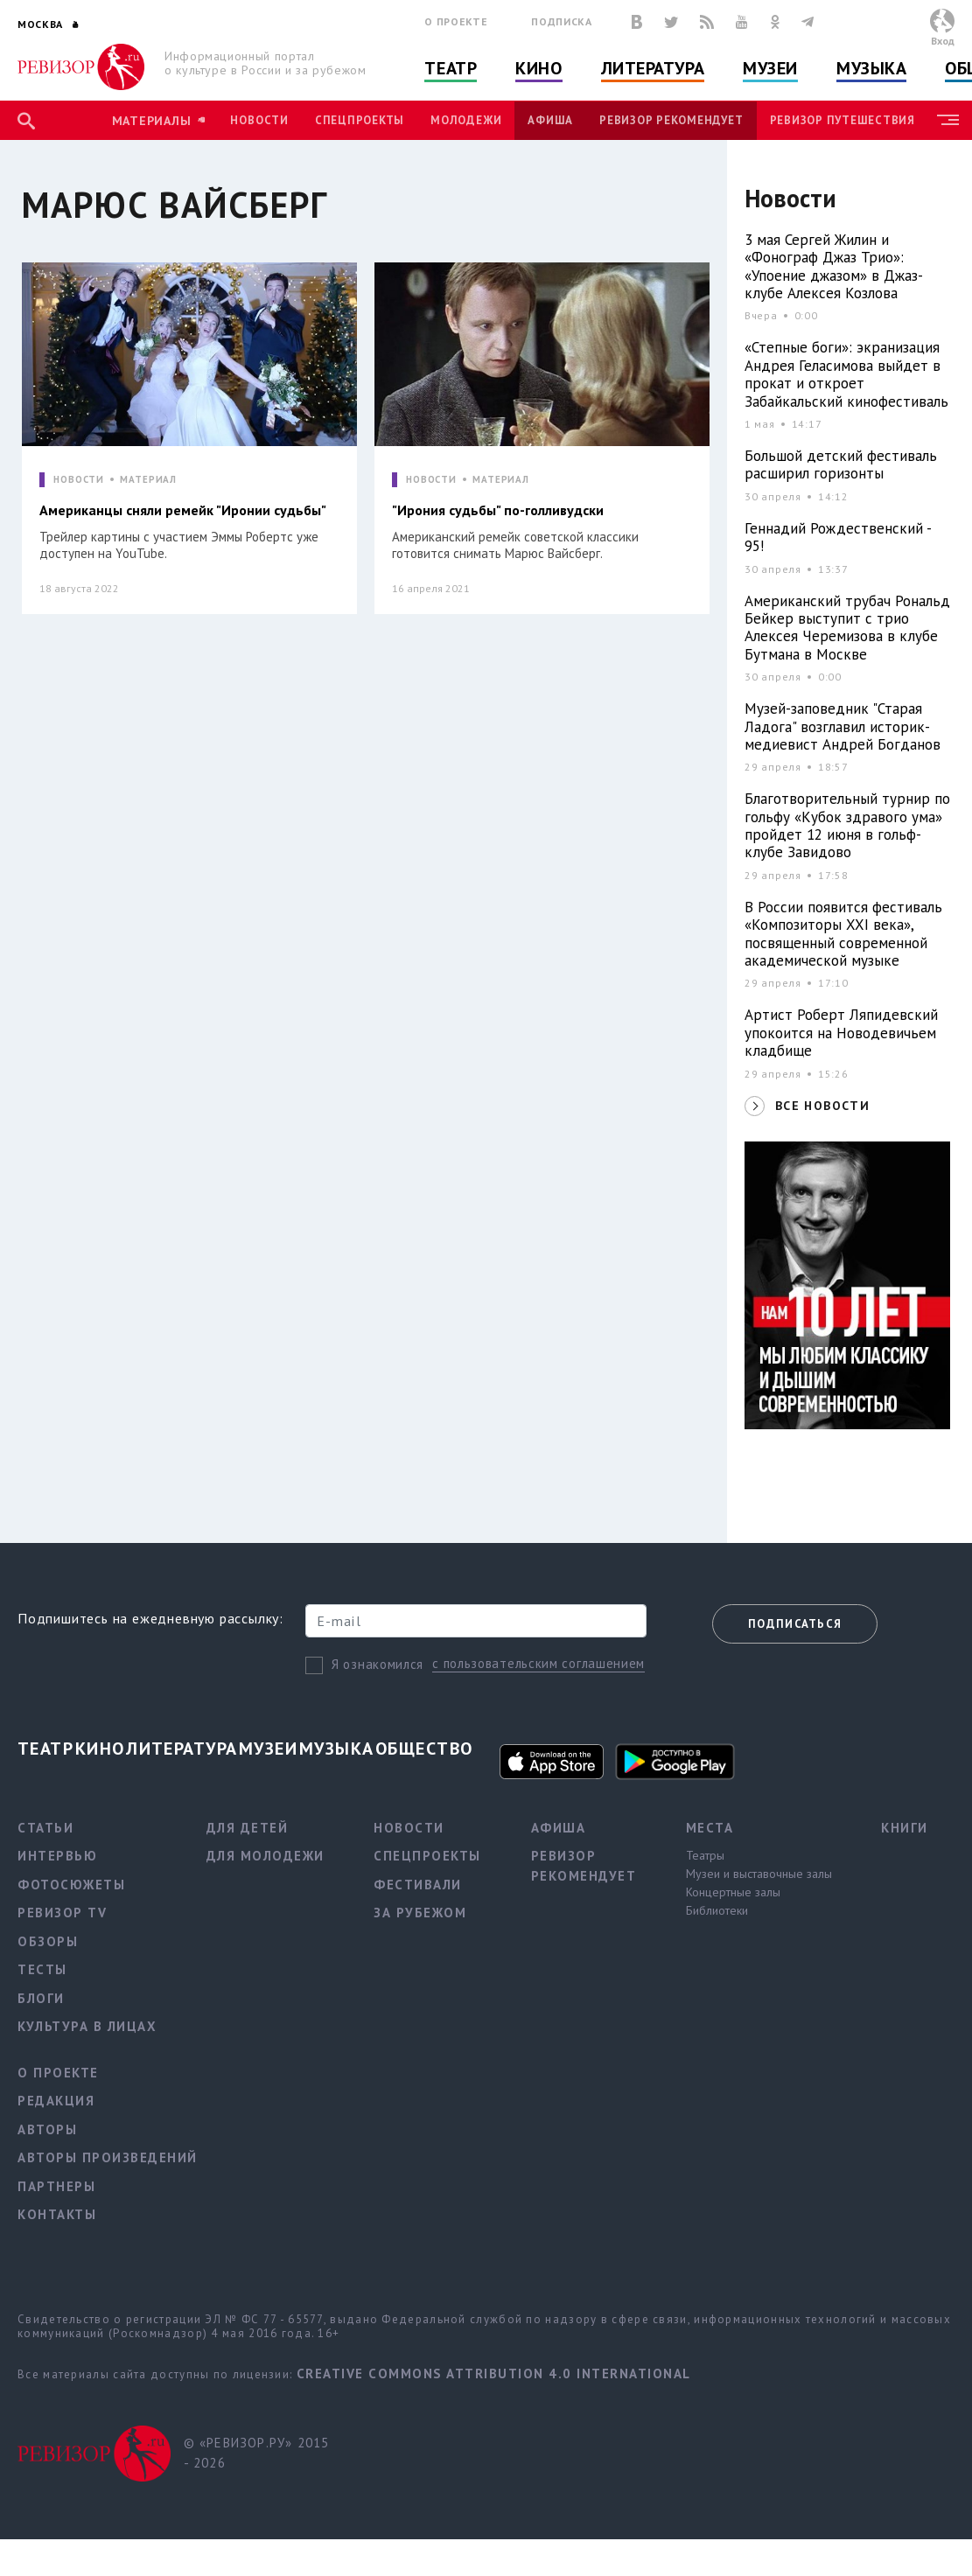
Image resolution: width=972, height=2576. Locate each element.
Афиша (550, 120)
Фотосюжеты (71, 1884)
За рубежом (420, 1912)
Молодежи (465, 120)
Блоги (41, 1998)
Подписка (561, 21)
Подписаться (795, 1623)
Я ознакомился (377, 1664)
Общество (424, 1748)
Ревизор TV (62, 1912)
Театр (450, 68)
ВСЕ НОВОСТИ (822, 1105)
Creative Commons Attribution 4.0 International (494, 2373)
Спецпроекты (359, 120)
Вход (943, 40)
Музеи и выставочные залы (759, 1873)
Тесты (42, 1969)
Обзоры (47, 1941)
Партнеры (56, 2186)
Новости (259, 120)
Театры (705, 1855)
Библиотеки (717, 1910)
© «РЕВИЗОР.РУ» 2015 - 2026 (257, 2452)
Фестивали (418, 1884)
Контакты (56, 2214)
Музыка (871, 68)
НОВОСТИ (78, 479)
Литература (653, 68)
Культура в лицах (87, 2026)
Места (710, 1827)
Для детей (247, 1827)
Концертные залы (733, 1892)
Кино (538, 68)
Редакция (55, 2100)
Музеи (770, 68)
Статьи (45, 1827)
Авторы (47, 2129)
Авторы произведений (107, 2157)
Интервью (57, 1855)
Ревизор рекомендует (671, 120)
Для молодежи (265, 1855)
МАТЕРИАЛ (148, 479)
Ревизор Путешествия (842, 120)
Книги (904, 1827)
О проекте (455, 21)
